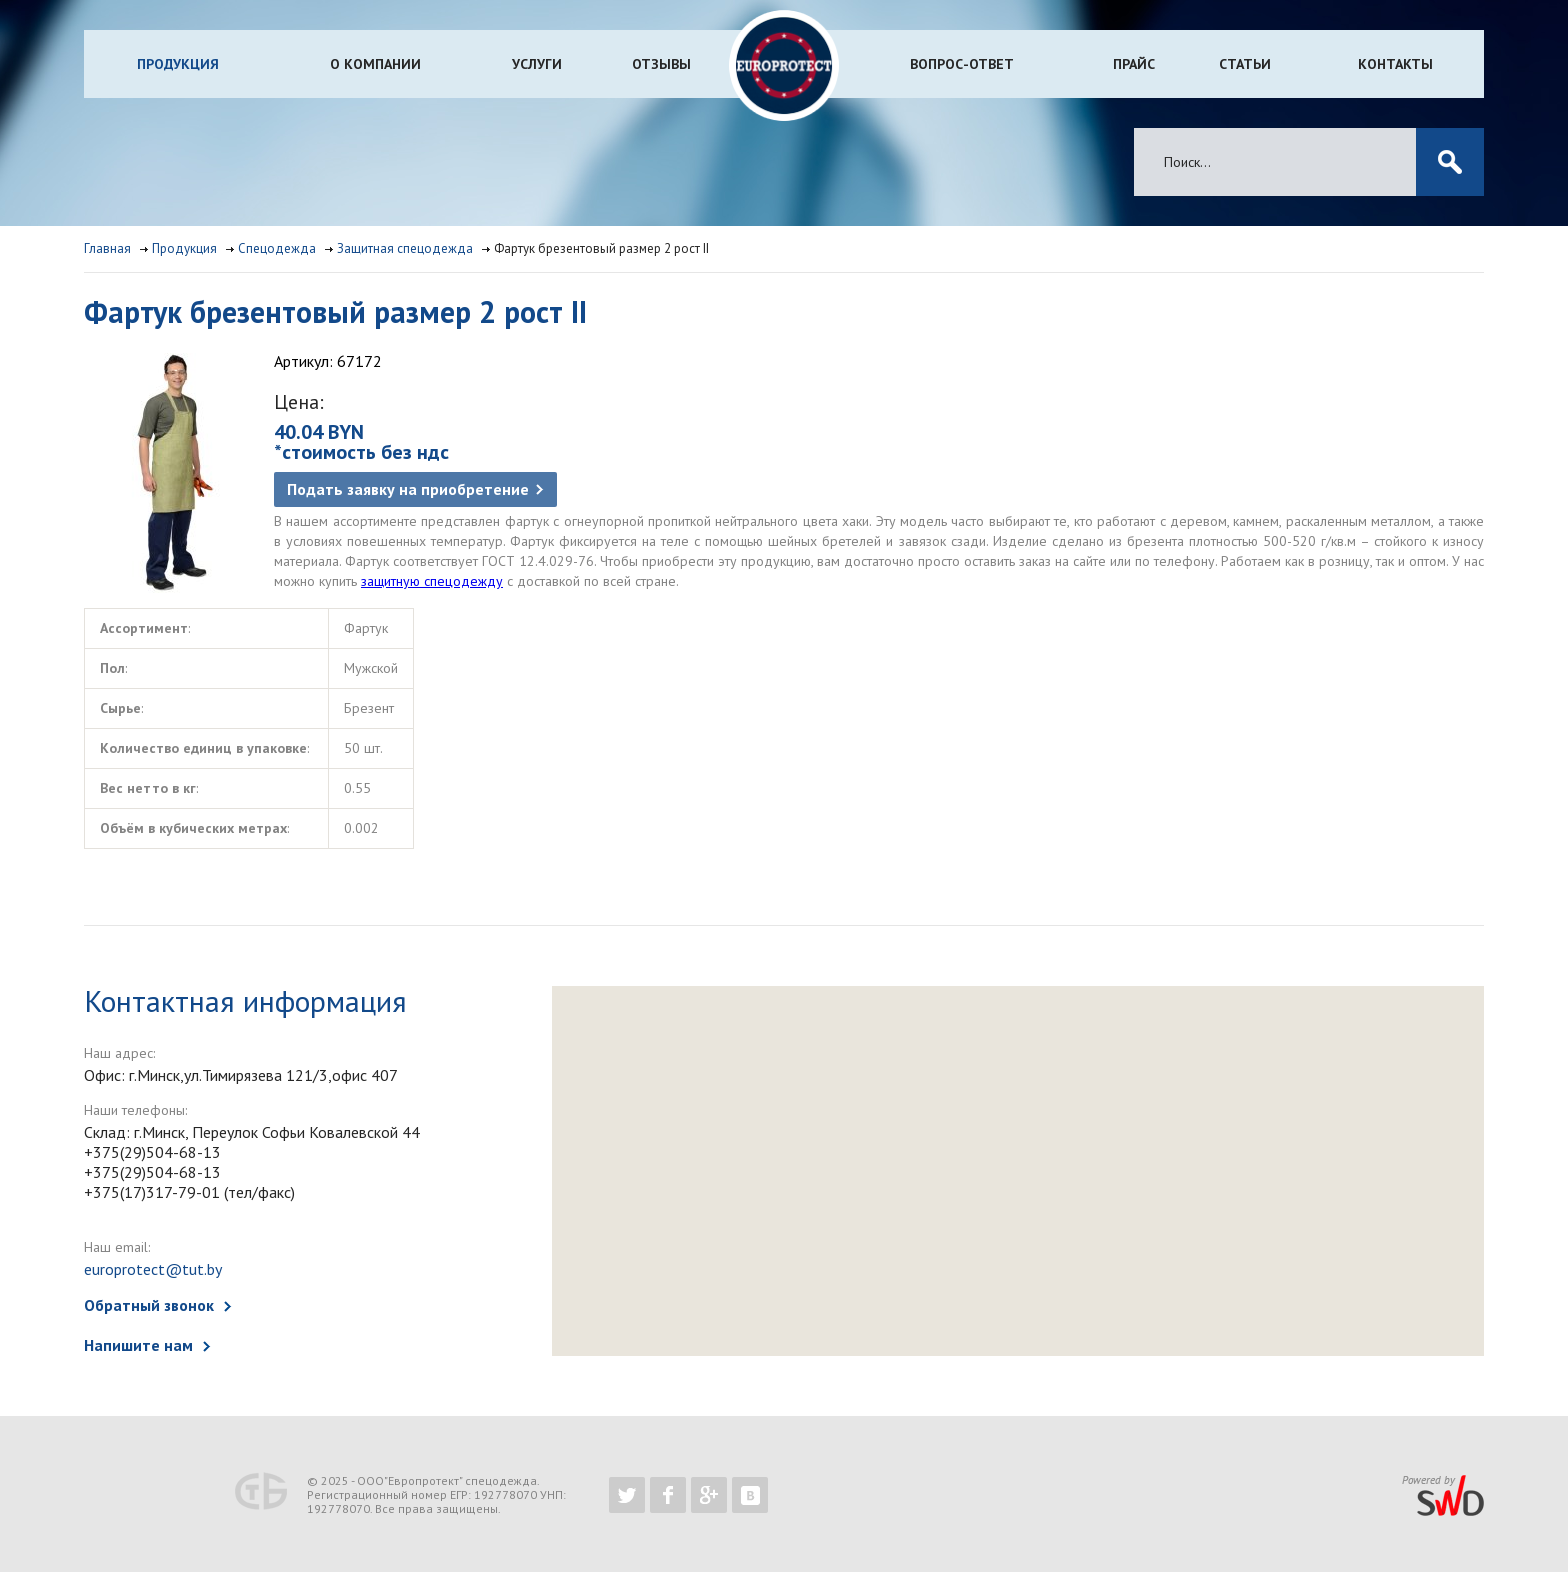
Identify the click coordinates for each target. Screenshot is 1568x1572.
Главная (107, 248)
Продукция (178, 64)
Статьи (1245, 64)
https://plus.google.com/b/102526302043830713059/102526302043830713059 (709, 1495)
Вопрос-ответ (962, 64)
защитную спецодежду (432, 581)
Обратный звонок (149, 1305)
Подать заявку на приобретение (408, 489)
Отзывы (661, 64)
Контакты (1395, 64)
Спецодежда (277, 248)
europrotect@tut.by (153, 1269)
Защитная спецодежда (405, 248)
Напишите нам (138, 1345)
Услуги (537, 64)
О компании (375, 64)
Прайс (1134, 64)
